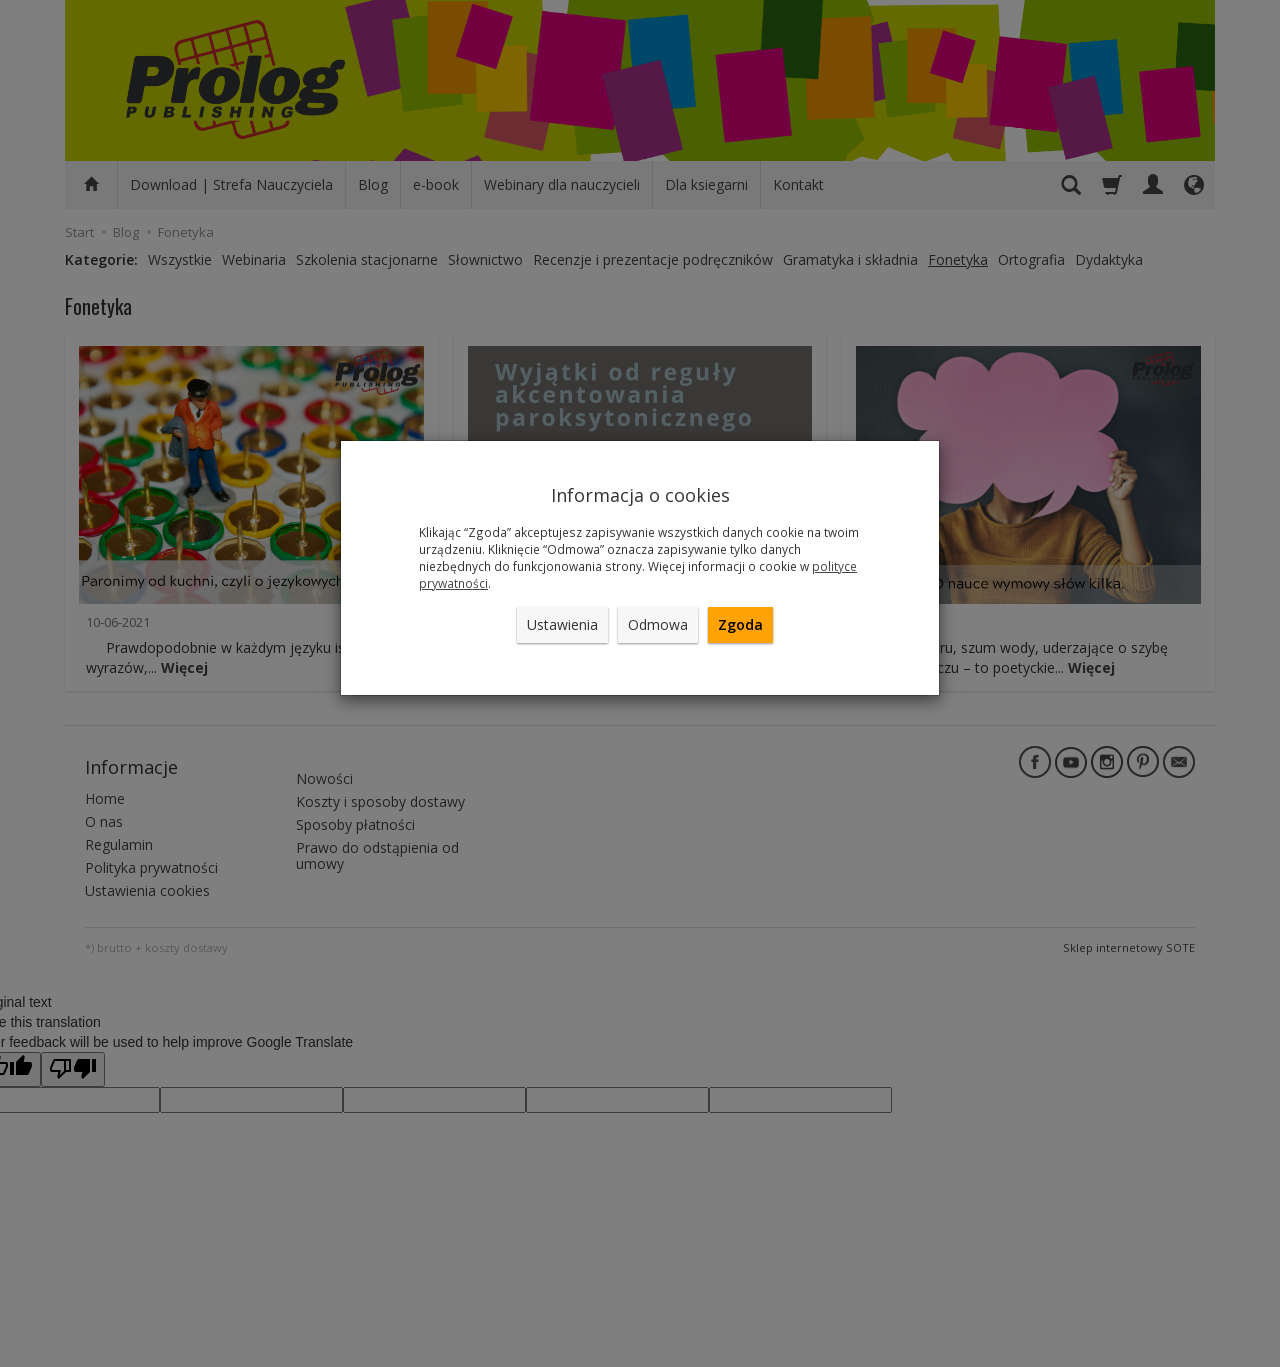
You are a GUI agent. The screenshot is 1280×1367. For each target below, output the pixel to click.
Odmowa (658, 624)
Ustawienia (562, 624)
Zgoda (740, 624)
